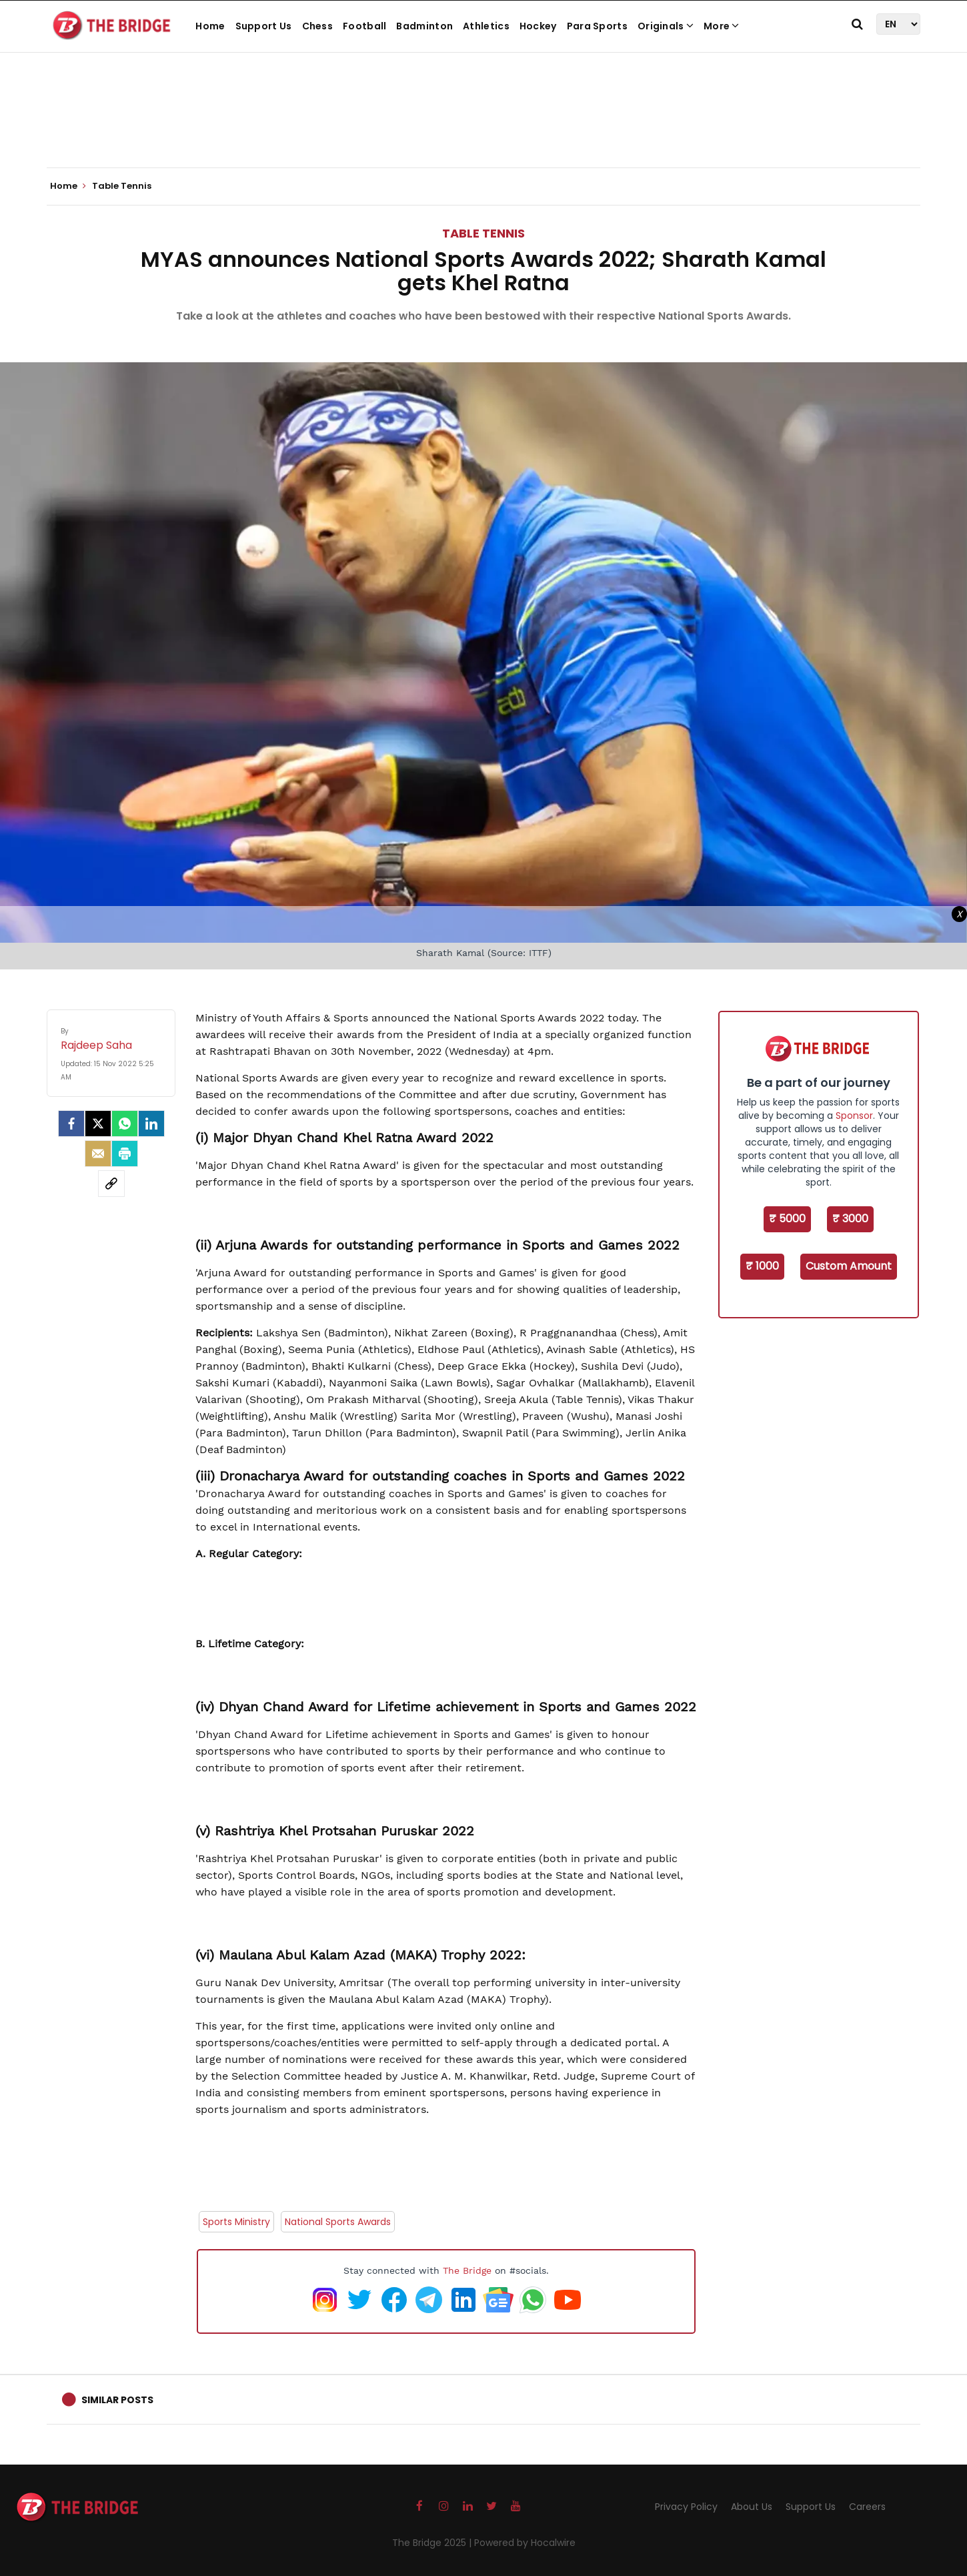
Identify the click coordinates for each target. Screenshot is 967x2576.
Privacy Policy (686, 2506)
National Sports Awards (338, 2221)
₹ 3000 (850, 1218)
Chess (317, 26)
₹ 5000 (787, 1218)
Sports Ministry (236, 2221)
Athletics (486, 26)
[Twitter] (98, 1123)
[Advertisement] (483, 126)
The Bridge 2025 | (433, 2542)
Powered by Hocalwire (525, 2542)
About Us (751, 2506)
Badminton (424, 26)
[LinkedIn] (151, 1123)
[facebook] (71, 1123)
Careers (867, 2506)
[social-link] (111, 1183)
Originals (666, 26)
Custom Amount (849, 1266)
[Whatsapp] (124, 1123)
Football (364, 26)
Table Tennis (483, 233)
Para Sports (597, 26)
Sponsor (854, 1115)
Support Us (263, 26)
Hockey (538, 26)
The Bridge (467, 2270)
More (722, 26)
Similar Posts (117, 2400)
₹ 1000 (762, 1266)
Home (210, 26)
